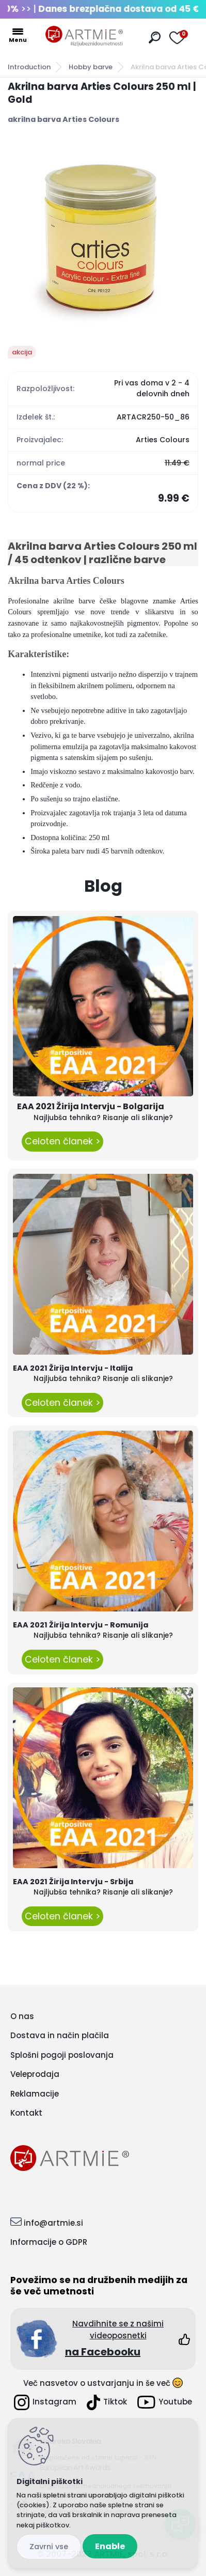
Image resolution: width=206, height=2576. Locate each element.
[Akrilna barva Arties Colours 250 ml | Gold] (103, 235)
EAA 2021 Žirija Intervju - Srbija (73, 1881)
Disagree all (49, 2546)
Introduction (29, 67)
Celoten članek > (62, 1141)
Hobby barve (91, 67)
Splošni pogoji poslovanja (62, 2055)
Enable (110, 2546)
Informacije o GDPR (48, 2242)
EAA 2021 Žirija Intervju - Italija (73, 1368)
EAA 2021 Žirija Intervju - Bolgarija (90, 1106)
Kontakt (26, 2112)
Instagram (45, 2402)
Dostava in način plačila (59, 2035)
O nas (22, 2016)
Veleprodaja (34, 2074)
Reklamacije (34, 2093)
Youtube (164, 2402)
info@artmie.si (53, 2222)
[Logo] (84, 36)
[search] (155, 37)
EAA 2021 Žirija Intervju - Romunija (80, 1625)
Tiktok (107, 2402)
